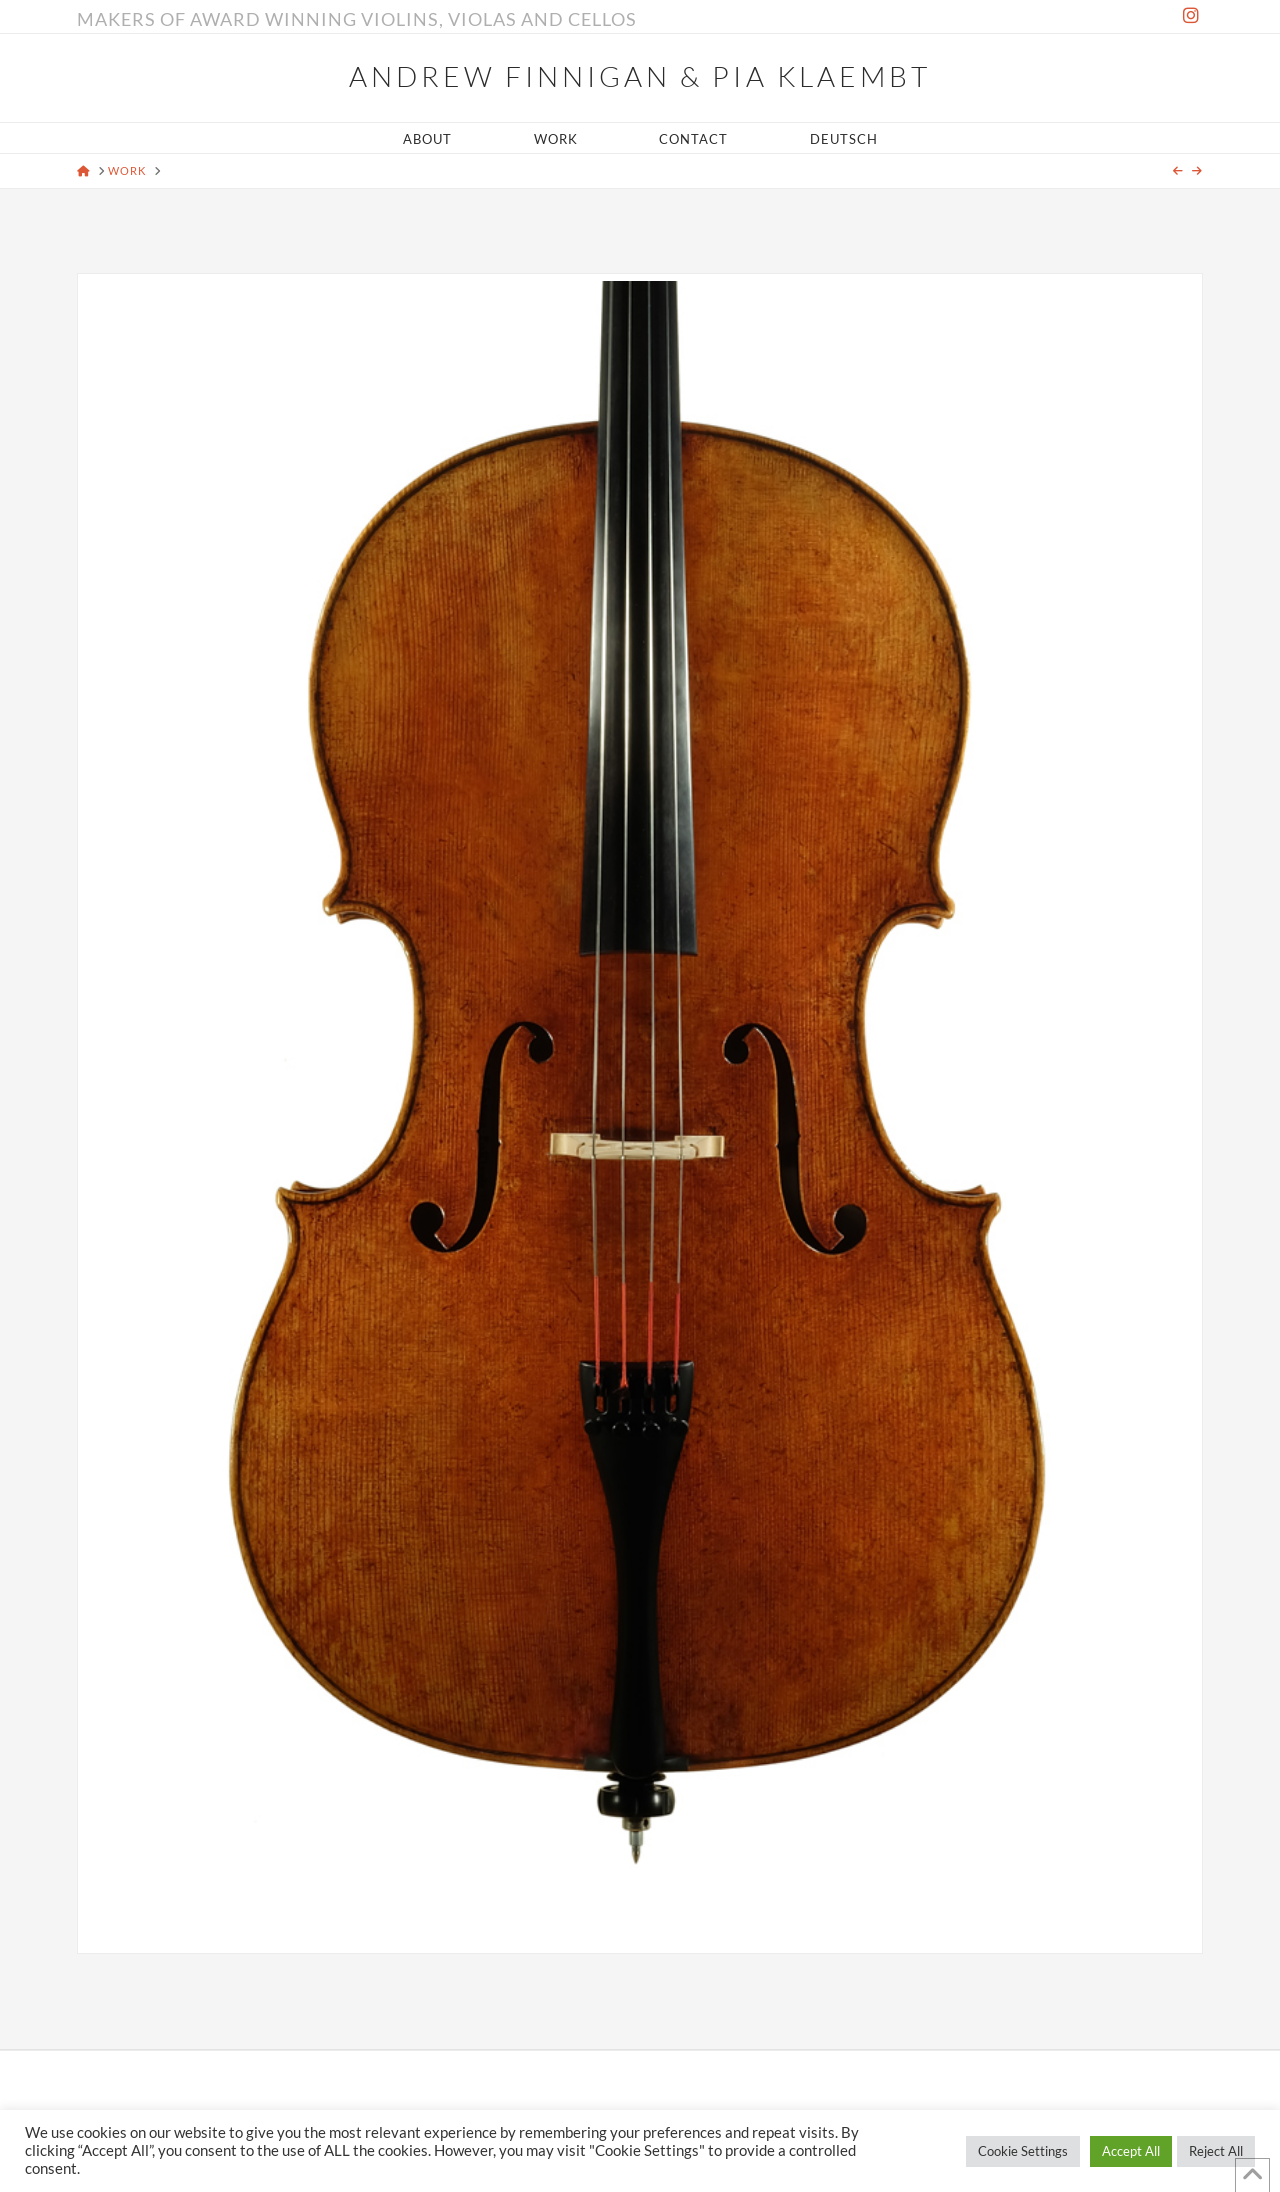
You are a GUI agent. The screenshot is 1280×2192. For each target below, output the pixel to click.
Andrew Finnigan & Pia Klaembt (639, 76)
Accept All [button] (1131, 2151)
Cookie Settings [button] (1023, 2151)
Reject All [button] (1216, 2151)
